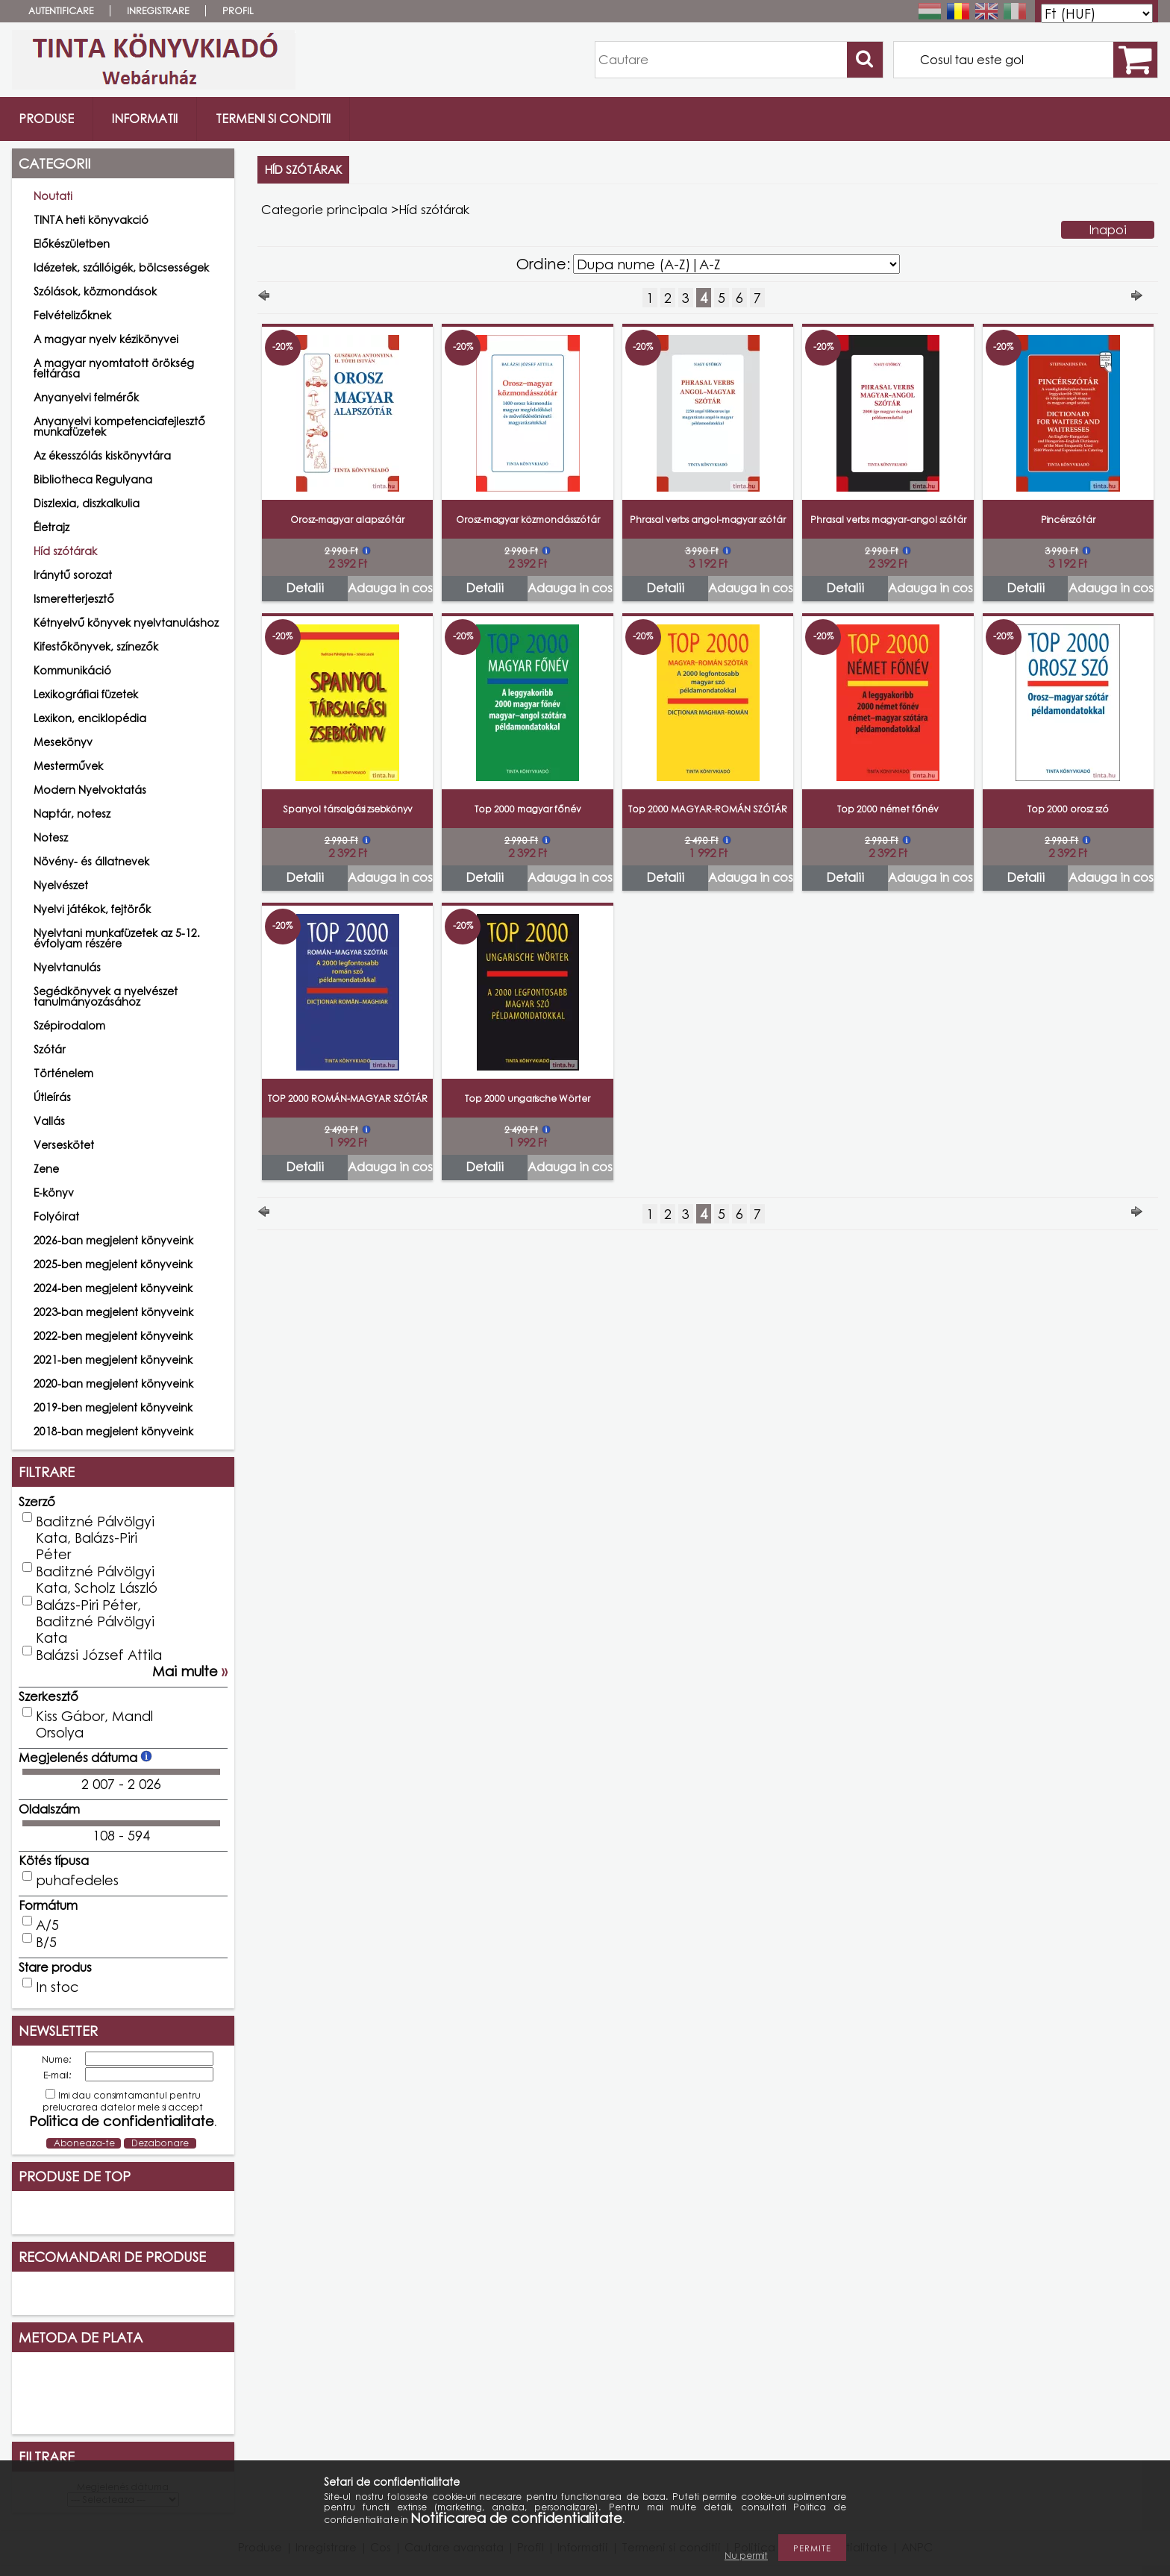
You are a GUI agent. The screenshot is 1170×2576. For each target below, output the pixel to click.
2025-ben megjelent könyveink (113, 1264)
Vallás (49, 1121)
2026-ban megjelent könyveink (113, 1240)
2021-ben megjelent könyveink (113, 1359)
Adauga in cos (390, 587)
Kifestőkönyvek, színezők (96, 646)
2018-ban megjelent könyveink (113, 1431)
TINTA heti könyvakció (91, 219)
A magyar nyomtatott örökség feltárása (114, 368)
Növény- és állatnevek (91, 861)
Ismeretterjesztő (74, 598)
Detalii (305, 587)
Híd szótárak (65, 551)
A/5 (47, 1925)
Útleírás (52, 1097)
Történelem (63, 1073)
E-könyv (54, 1192)
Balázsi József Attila (99, 1654)
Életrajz (51, 527)
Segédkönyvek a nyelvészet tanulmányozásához (106, 996)
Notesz (51, 837)
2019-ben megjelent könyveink (113, 1407)
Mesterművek (68, 765)
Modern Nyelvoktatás (90, 789)
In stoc (57, 1986)
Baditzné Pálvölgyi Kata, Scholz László (96, 1579)
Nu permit (746, 2555)
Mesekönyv (63, 742)
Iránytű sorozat (73, 574)
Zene (46, 1168)
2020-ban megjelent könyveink (113, 1383)
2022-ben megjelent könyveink (113, 1335)
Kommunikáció (72, 670)
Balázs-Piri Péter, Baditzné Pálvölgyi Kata (95, 1621)
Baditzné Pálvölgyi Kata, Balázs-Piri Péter (95, 1537)
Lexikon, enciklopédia (90, 718)
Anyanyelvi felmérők (86, 397)
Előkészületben (72, 243)
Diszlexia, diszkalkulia (87, 503)
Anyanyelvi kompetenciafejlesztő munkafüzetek (119, 426)
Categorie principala (324, 209)
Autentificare (60, 10)
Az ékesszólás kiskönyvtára (102, 455)
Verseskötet (64, 1144)
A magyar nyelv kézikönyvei (106, 339)
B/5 (46, 1942)
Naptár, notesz (72, 813)
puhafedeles (77, 1880)
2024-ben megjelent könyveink (113, 1288)
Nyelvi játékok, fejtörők (92, 909)
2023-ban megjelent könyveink (113, 1312)
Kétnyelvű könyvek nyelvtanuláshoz (126, 622)
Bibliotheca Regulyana (93, 479)
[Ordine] (736, 264)
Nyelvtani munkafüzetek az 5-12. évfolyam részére (117, 938)
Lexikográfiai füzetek (86, 694)
